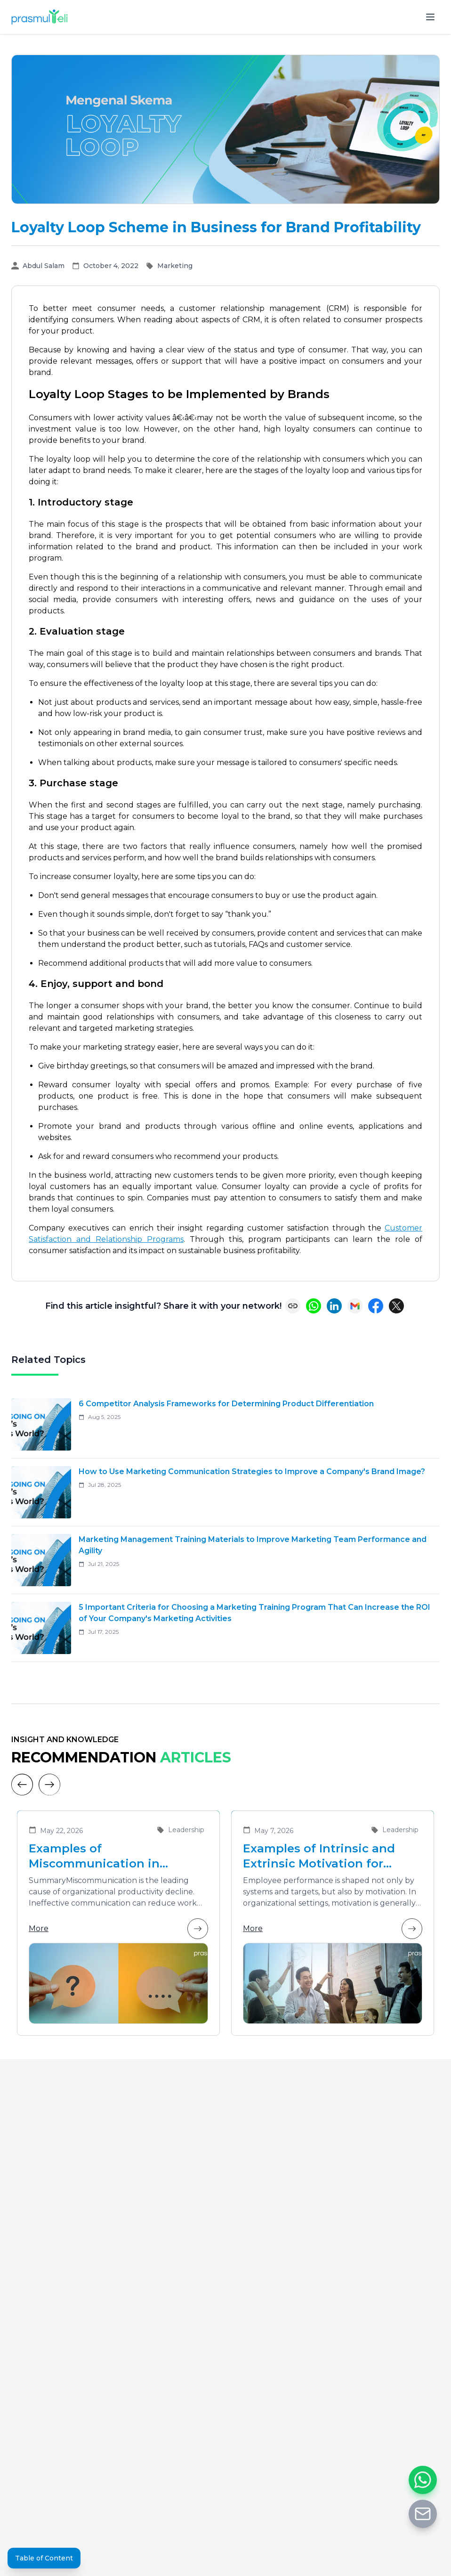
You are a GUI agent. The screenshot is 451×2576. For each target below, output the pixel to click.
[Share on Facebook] (375, 1305)
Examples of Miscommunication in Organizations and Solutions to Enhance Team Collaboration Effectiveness (114, 1856)
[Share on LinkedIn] (334, 1305)
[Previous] (22, 1784)
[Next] (49, 1784)
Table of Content (44, 2558)
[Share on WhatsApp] (313, 1305)
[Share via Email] (355, 1305)
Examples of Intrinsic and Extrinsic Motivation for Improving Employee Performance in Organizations (319, 1856)
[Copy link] (292, 1305)
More (118, 1928)
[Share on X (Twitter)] (396, 1305)
